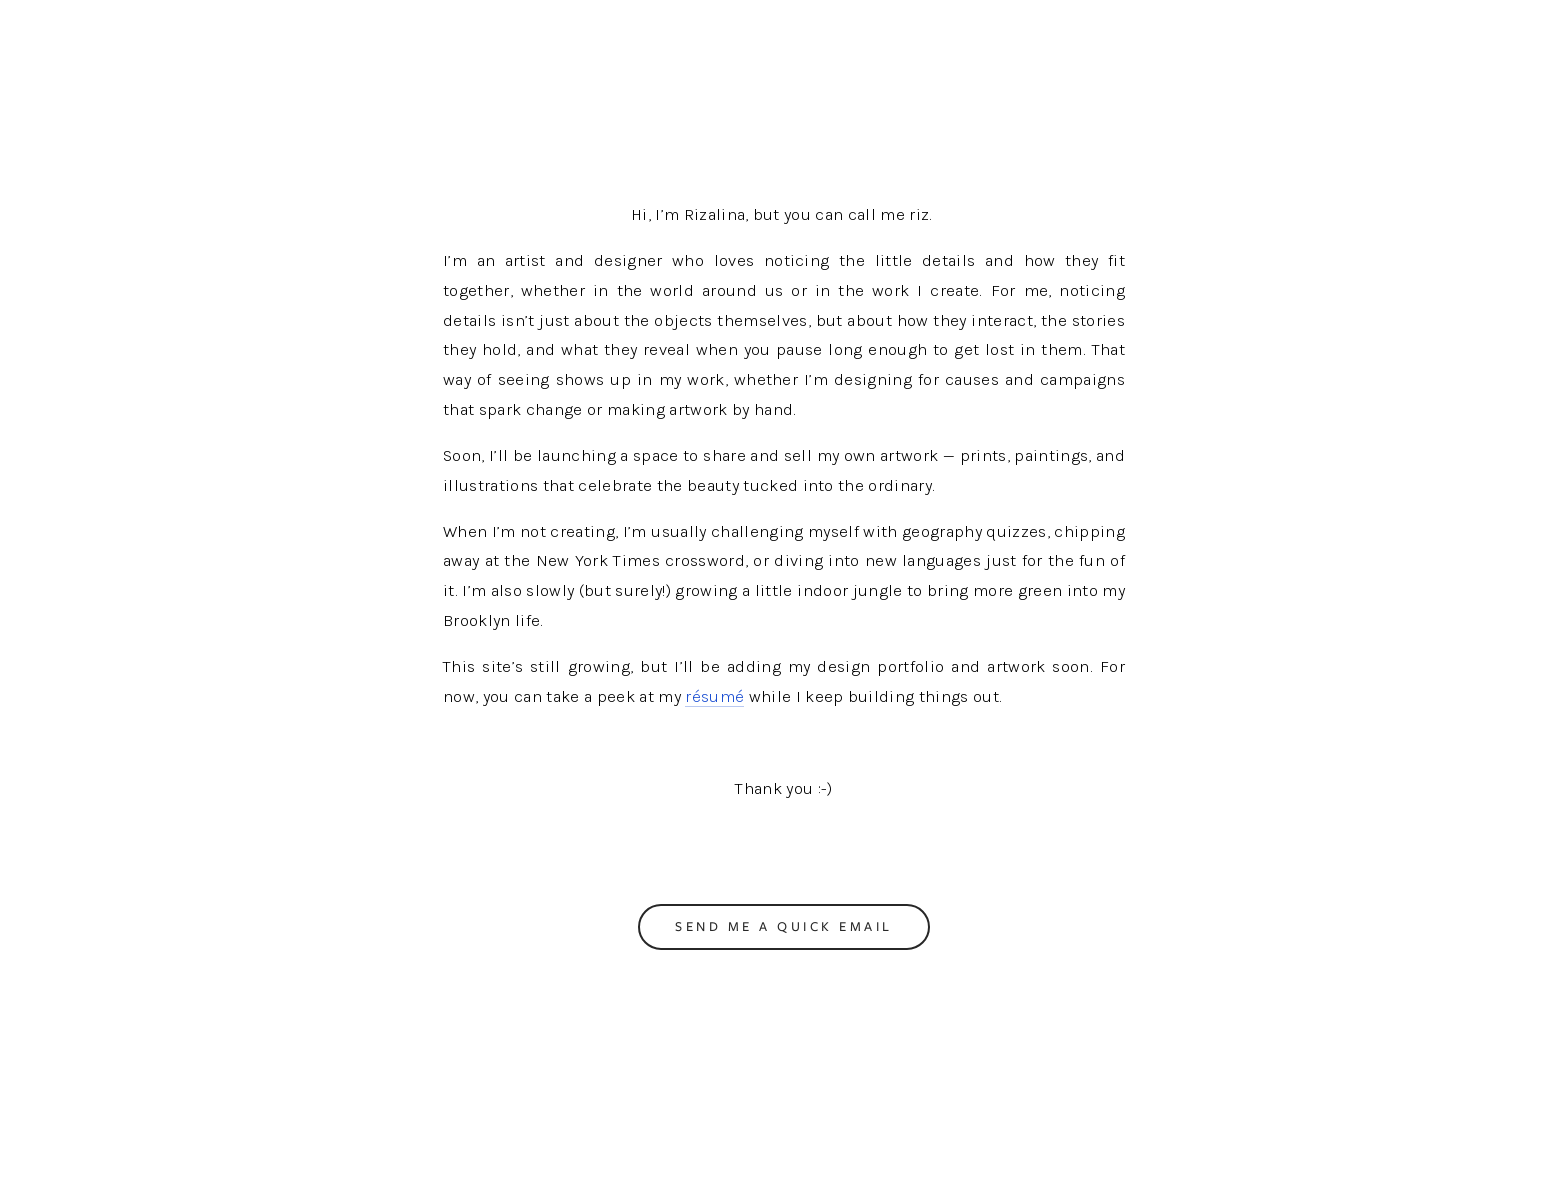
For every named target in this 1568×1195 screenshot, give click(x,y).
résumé (714, 696)
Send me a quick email (784, 926)
